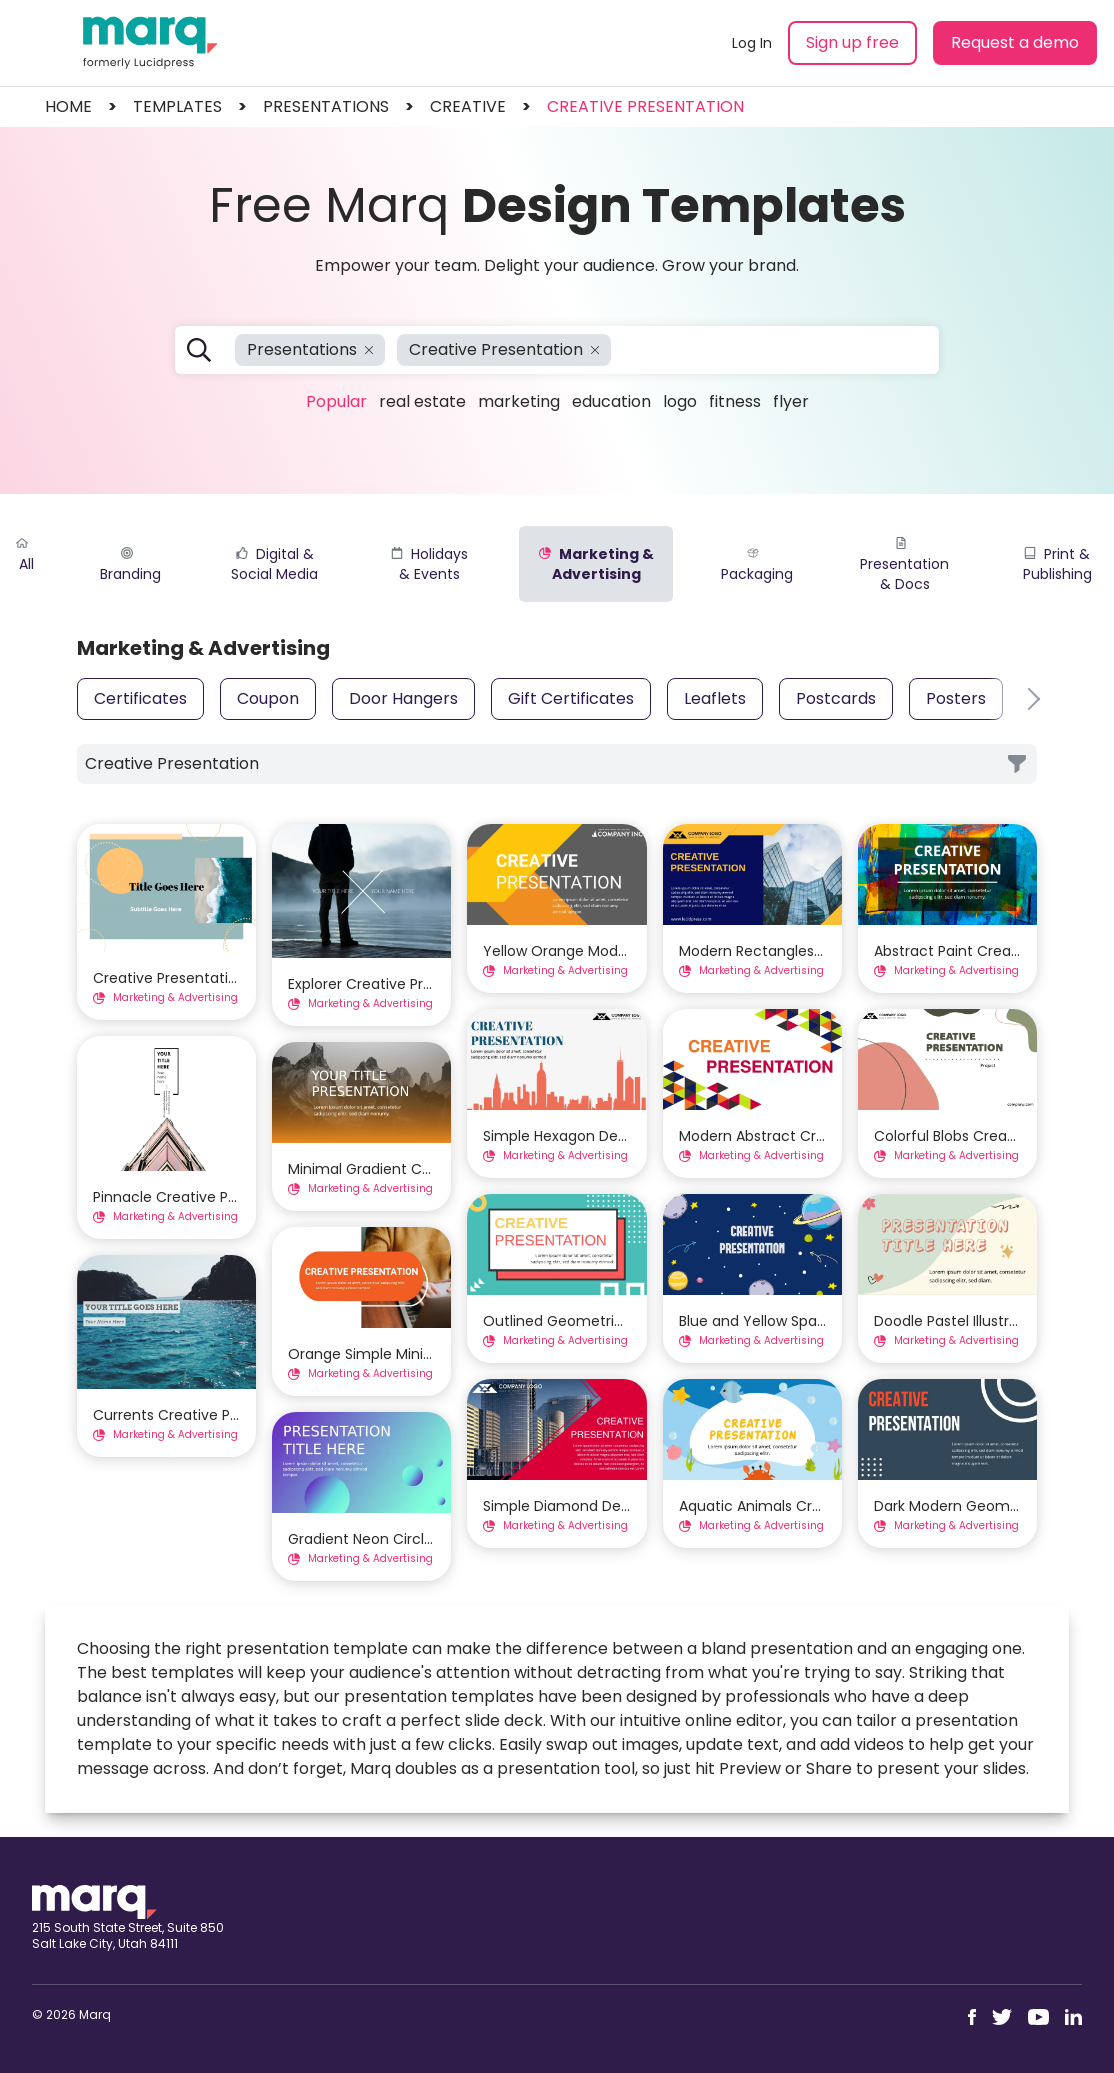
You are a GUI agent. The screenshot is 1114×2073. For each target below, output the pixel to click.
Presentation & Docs (904, 565)
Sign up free (852, 42)
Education (611, 401)
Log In (752, 43)
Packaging (757, 565)
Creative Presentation (645, 106)
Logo (680, 401)
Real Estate (422, 401)
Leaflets (715, 698)
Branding (130, 565)
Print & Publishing (1057, 564)
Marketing (519, 401)
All (25, 555)
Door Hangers (403, 698)
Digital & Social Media (274, 564)
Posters (956, 698)
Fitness (735, 401)
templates (177, 106)
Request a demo (1015, 42)
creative (468, 106)
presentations (326, 106)
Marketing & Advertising (596, 564)
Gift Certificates (571, 698)
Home (68, 106)
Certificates (140, 698)
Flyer (791, 401)
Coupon (268, 698)
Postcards (836, 698)
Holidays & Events (429, 564)
